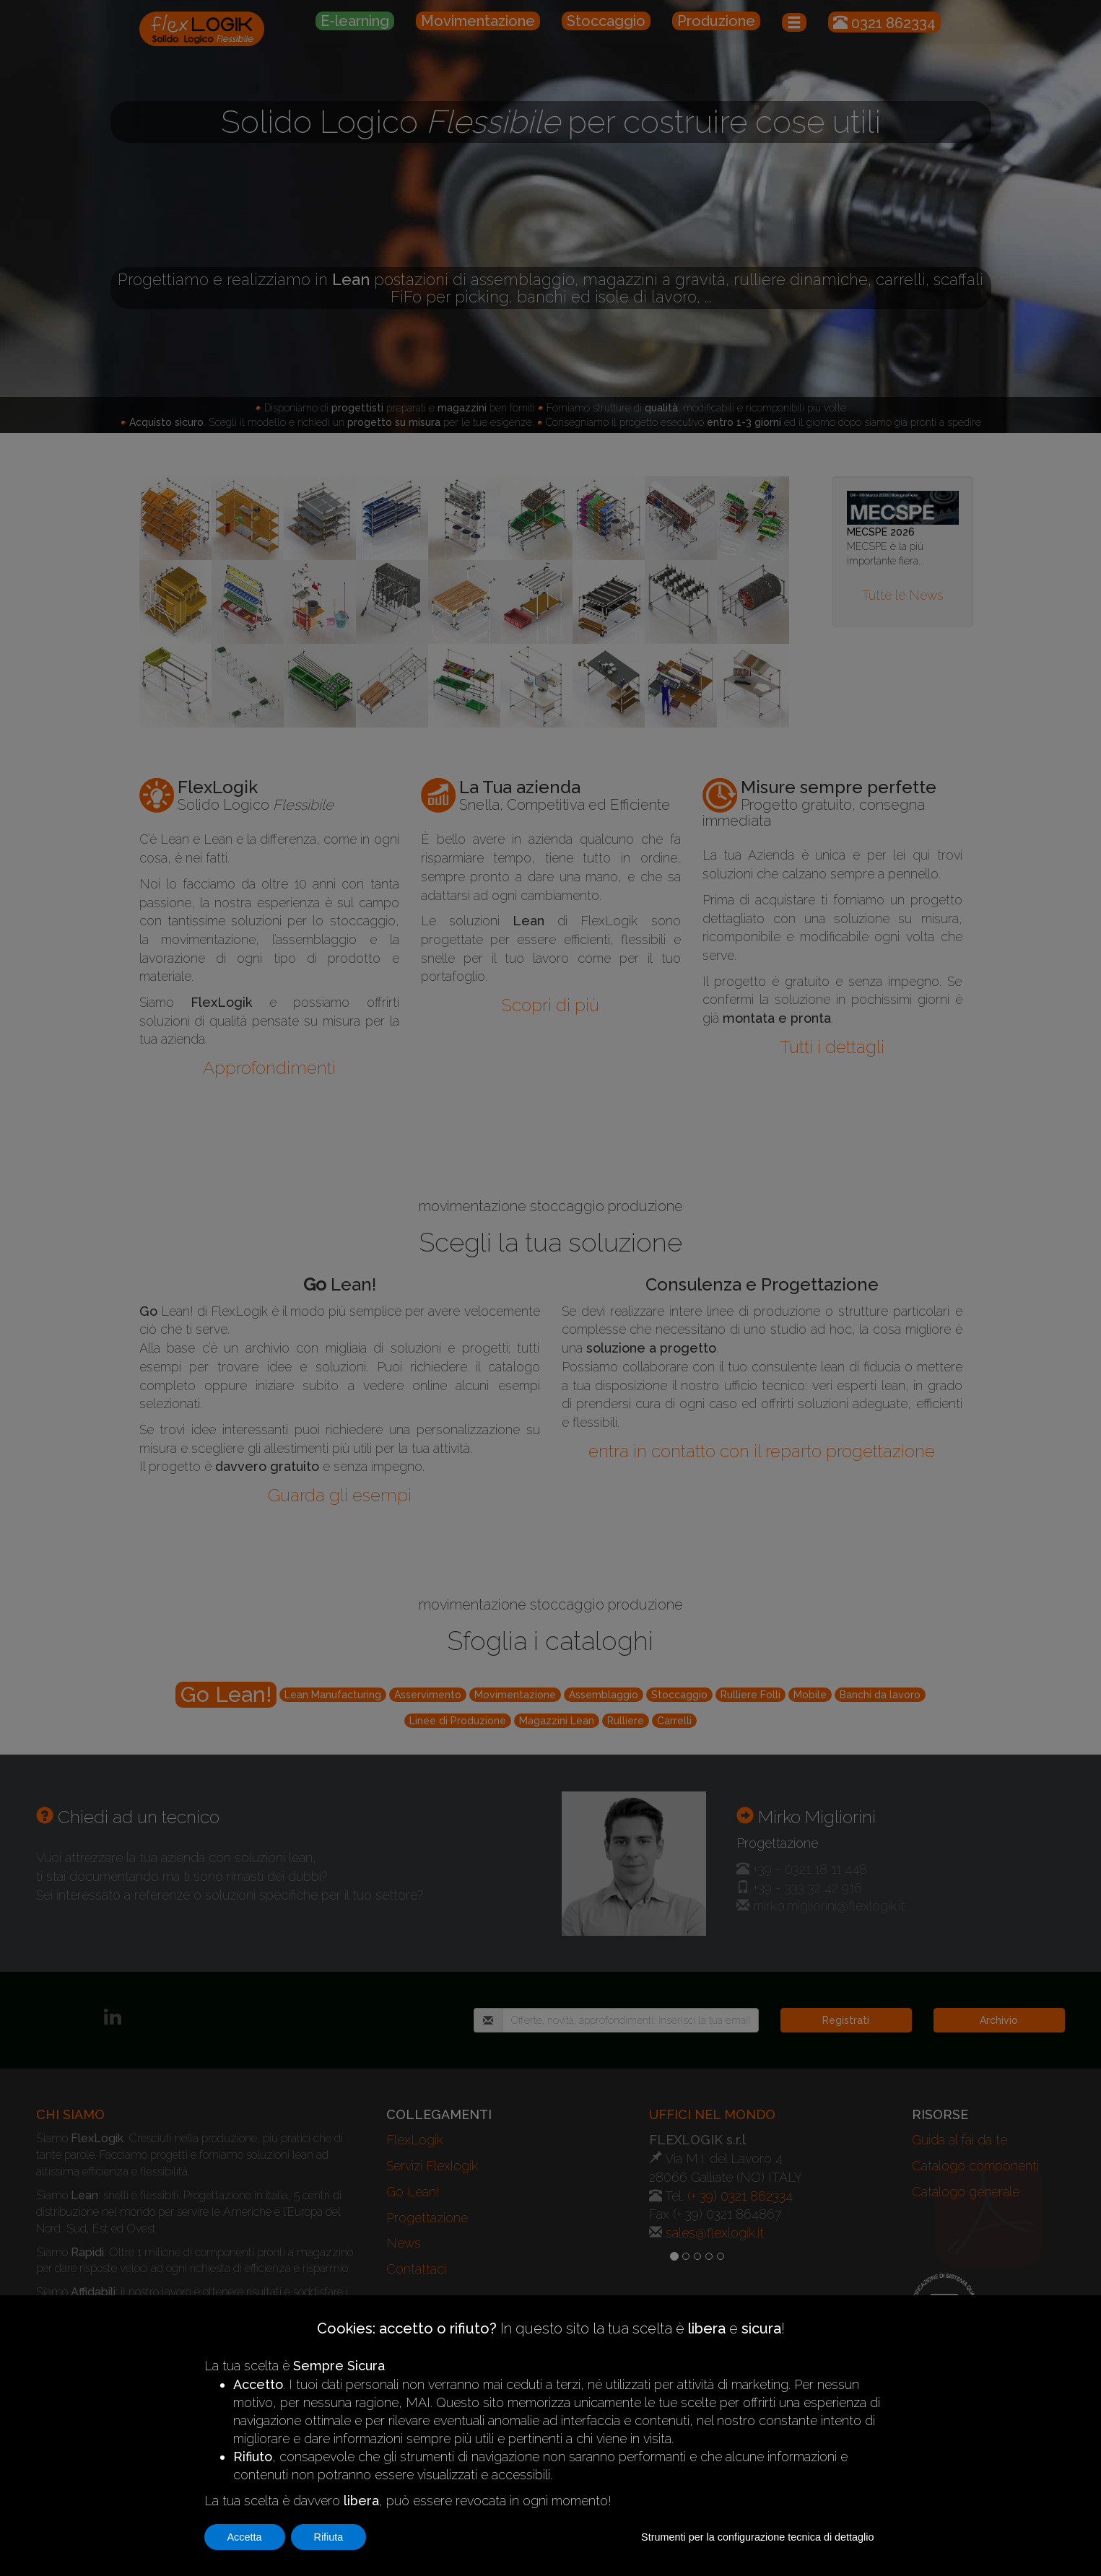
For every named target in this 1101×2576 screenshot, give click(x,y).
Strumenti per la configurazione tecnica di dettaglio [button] (757, 2537)
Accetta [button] (244, 2537)
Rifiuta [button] (329, 2537)
